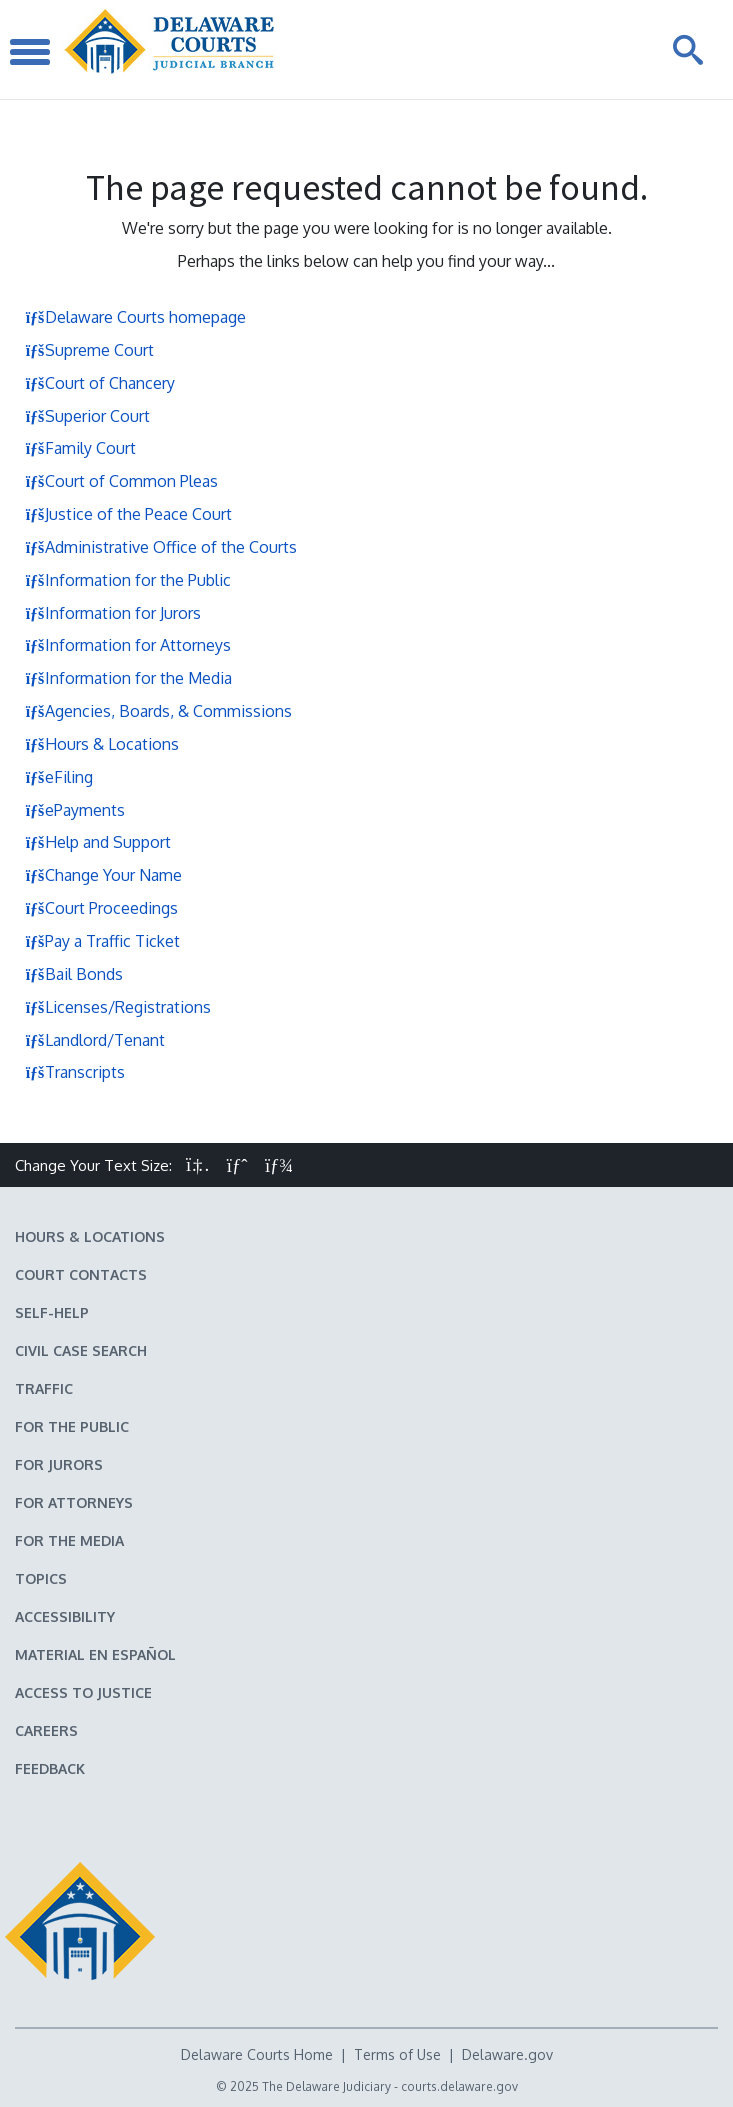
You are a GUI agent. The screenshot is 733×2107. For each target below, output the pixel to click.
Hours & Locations (102, 744)
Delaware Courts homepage (135, 317)
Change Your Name (103, 875)
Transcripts (75, 1072)
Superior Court (87, 416)
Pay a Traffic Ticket (102, 941)
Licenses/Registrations (118, 1007)
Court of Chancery (100, 383)
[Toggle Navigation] (30, 49)
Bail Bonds (74, 974)
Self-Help (52, 1312)
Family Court (80, 448)
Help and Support (98, 842)
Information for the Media (128, 678)
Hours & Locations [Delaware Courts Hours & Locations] (90, 1236)
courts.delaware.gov (459, 2086)
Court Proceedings (101, 908)
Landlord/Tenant (95, 1040)
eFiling (59, 777)
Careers (46, 1730)
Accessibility (65, 1616)
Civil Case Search (81, 1350)
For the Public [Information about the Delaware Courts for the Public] (72, 1426)
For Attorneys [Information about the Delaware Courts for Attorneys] (74, 1502)
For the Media (69, 1540)
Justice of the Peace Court (128, 514)
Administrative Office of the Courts (161, 547)
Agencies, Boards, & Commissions (158, 711)
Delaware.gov (507, 2054)
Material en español (95, 1654)
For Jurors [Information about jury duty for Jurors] (59, 1464)
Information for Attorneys (128, 645)
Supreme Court (89, 350)
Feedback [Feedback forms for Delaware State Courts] (50, 1768)
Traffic (44, 1388)
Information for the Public (128, 580)
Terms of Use (397, 2054)
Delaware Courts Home (257, 2054)
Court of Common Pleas (121, 481)
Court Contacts (81, 1274)
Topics (41, 1578)
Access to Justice (83, 1692)
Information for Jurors (113, 613)
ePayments (75, 810)
